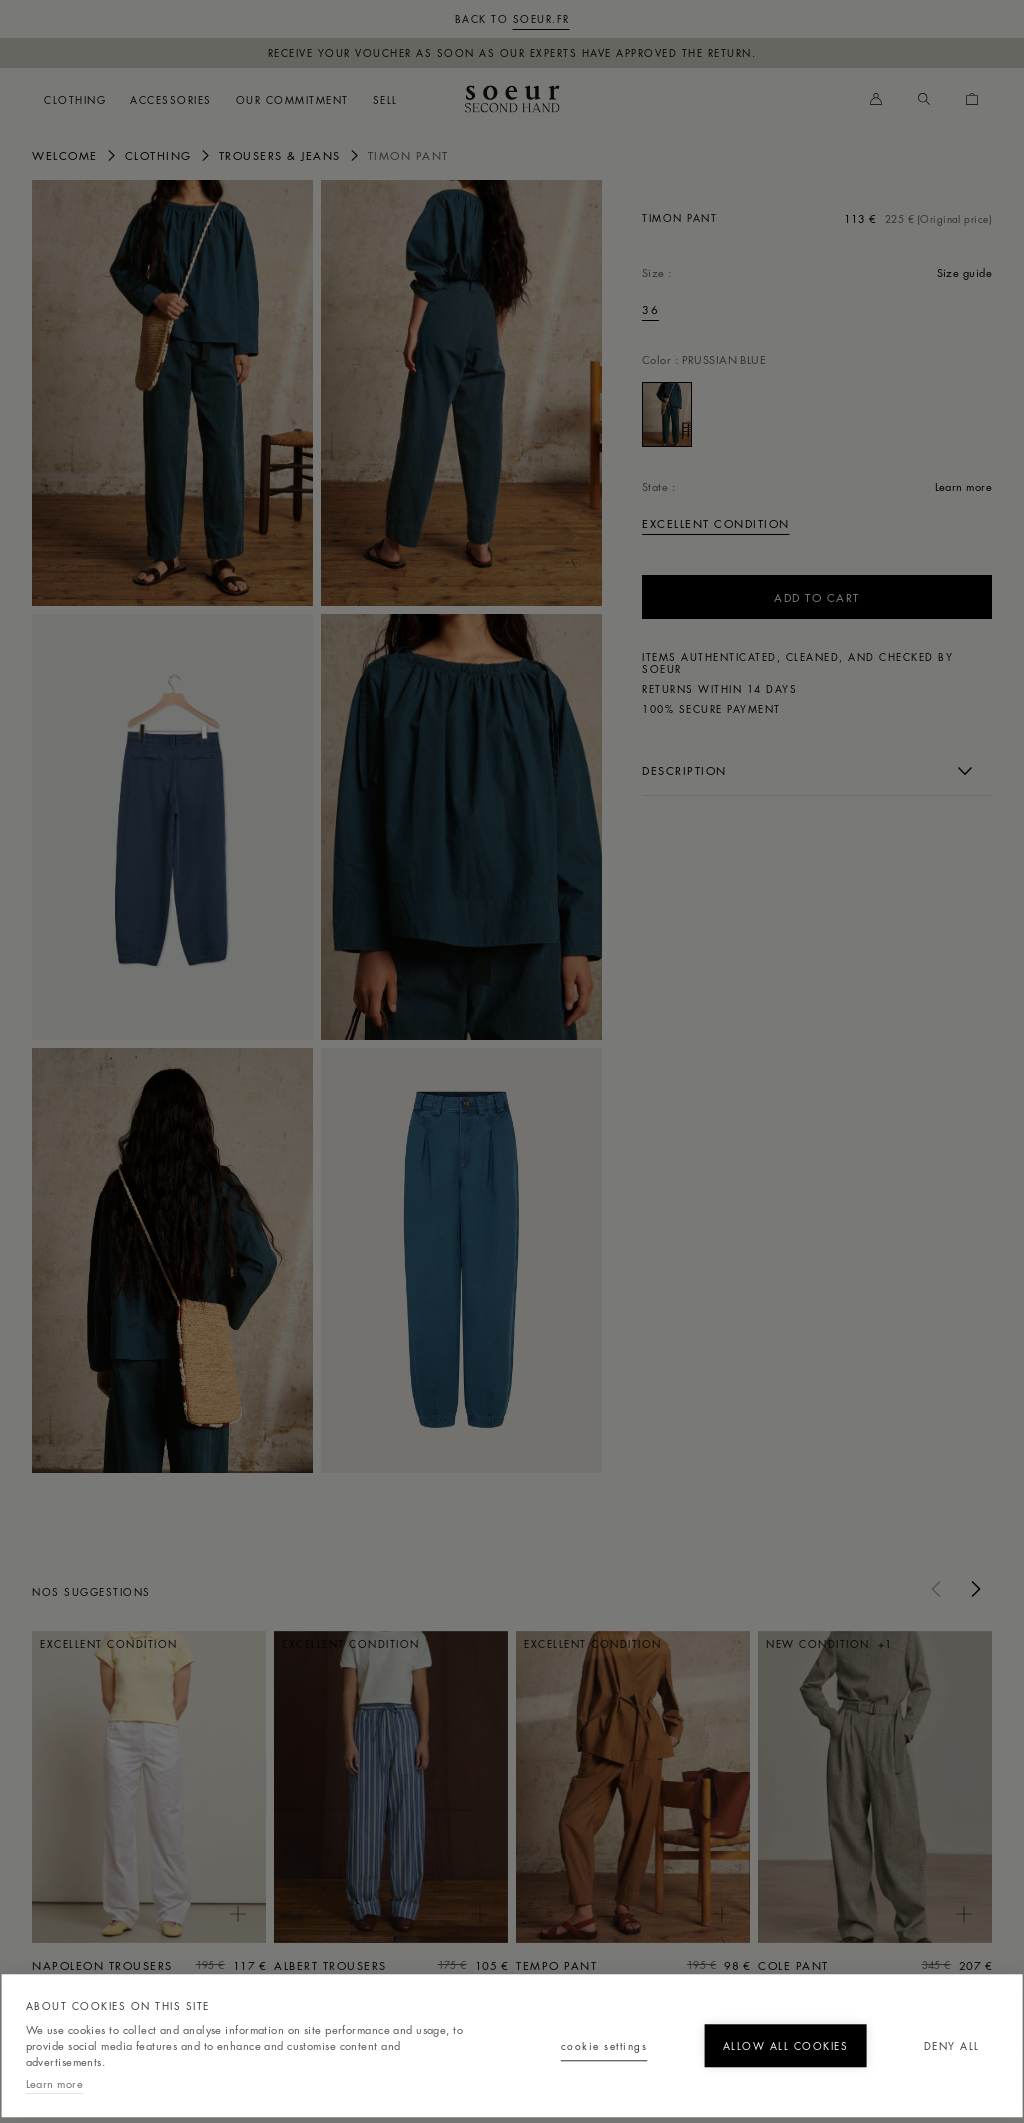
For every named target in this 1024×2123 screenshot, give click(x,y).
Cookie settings (354, 2002)
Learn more (54, 2080)
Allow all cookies (620, 2002)
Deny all (885, 2002)
